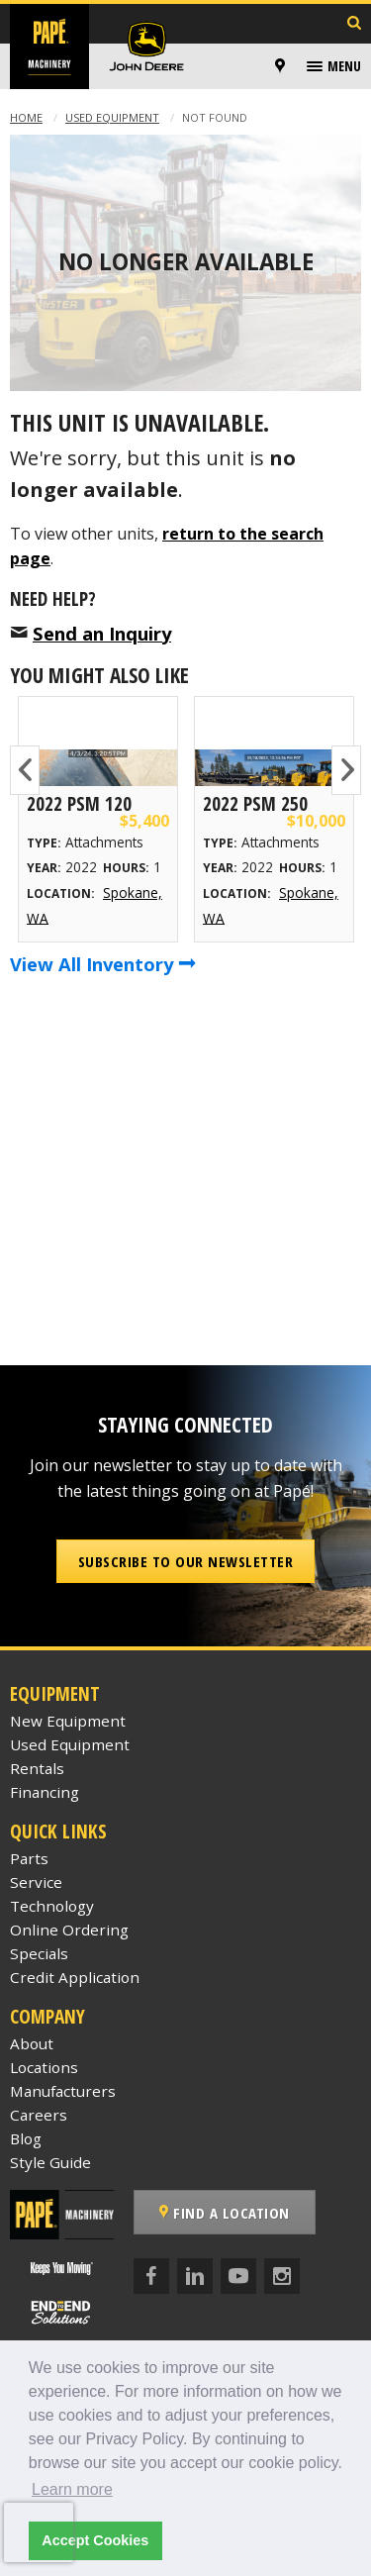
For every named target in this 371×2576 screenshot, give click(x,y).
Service (36, 1882)
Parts (29, 1858)
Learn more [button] (72, 2489)
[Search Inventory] (354, 24)
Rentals (37, 1768)
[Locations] (280, 66)
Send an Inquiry (102, 633)
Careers (38, 2115)
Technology (52, 1906)
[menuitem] (283, 66)
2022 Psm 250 (255, 803)
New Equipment (68, 1721)
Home (26, 117)
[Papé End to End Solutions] (62, 2312)
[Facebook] (151, 2276)
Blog (26, 2138)
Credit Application (74, 1977)
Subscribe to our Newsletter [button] (186, 1561)
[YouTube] (238, 2276)
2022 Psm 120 (79, 803)
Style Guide (50, 2162)
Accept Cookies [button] (95, 2540)
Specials (39, 1953)
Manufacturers (63, 2091)
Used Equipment (112, 117)
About (31, 2043)
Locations (44, 2067)
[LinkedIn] (195, 2276)
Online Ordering (69, 1929)
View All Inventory (103, 963)
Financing (44, 1792)
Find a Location (224, 2213)
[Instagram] (282, 2276)
